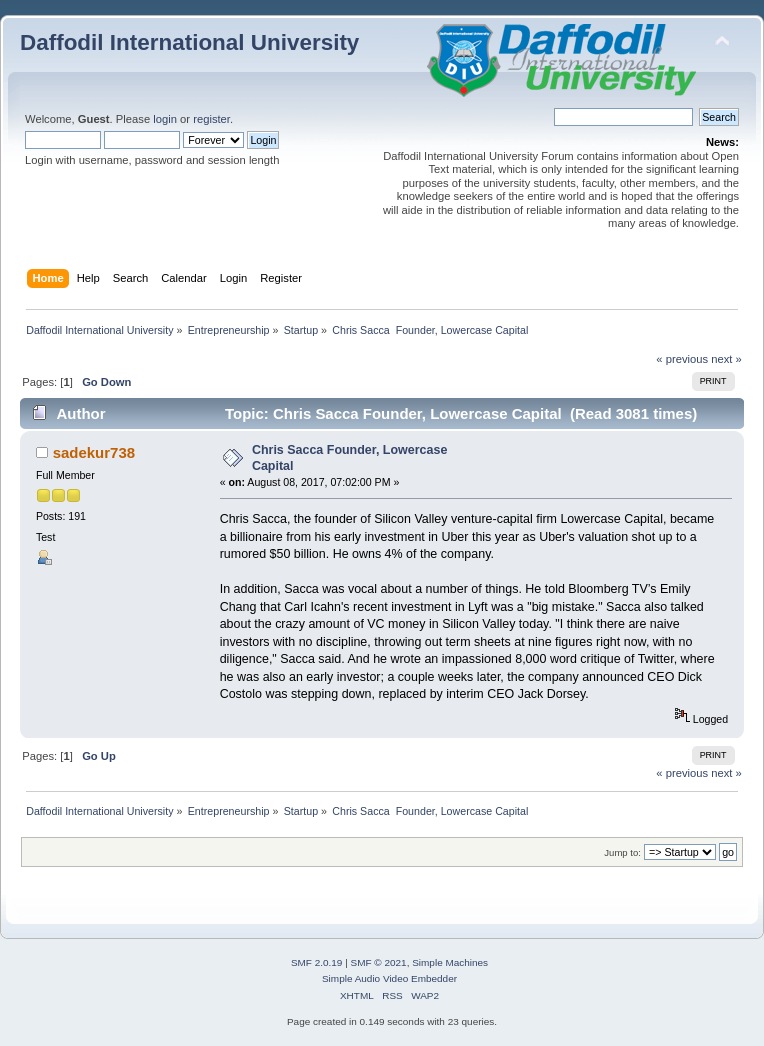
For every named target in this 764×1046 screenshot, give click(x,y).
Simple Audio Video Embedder (389, 978)
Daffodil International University (189, 42)
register (211, 119)
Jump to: (622, 852)
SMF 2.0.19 (317, 962)
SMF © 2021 (379, 962)
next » (726, 359)
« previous (682, 359)
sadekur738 (94, 452)
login (165, 119)
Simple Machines (450, 962)
